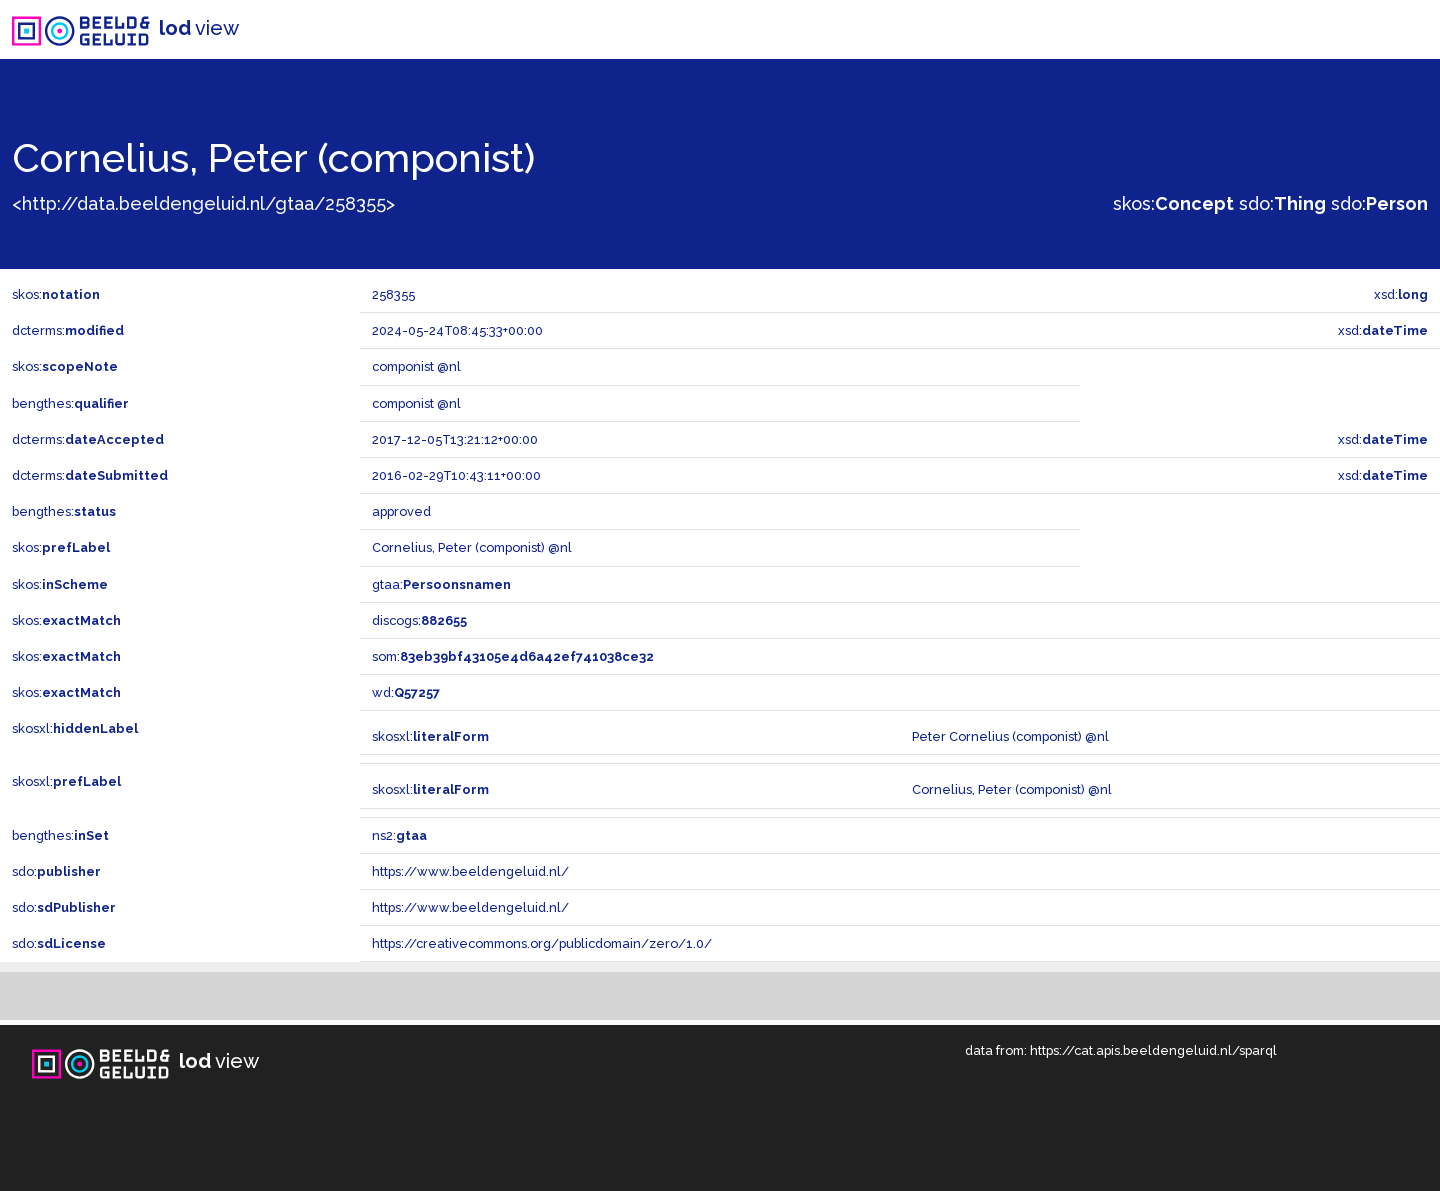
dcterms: (68, 330)
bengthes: (70, 403)
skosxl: (75, 728)
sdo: (1282, 203)
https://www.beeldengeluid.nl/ (470, 871)
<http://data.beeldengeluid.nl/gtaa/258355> (203, 203)
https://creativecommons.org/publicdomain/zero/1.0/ (542, 943)
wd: (406, 692)
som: (513, 656)
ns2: (399, 835)
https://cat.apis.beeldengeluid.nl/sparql (1153, 1050)
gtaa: (441, 584)
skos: (1173, 203)
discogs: (419, 620)
